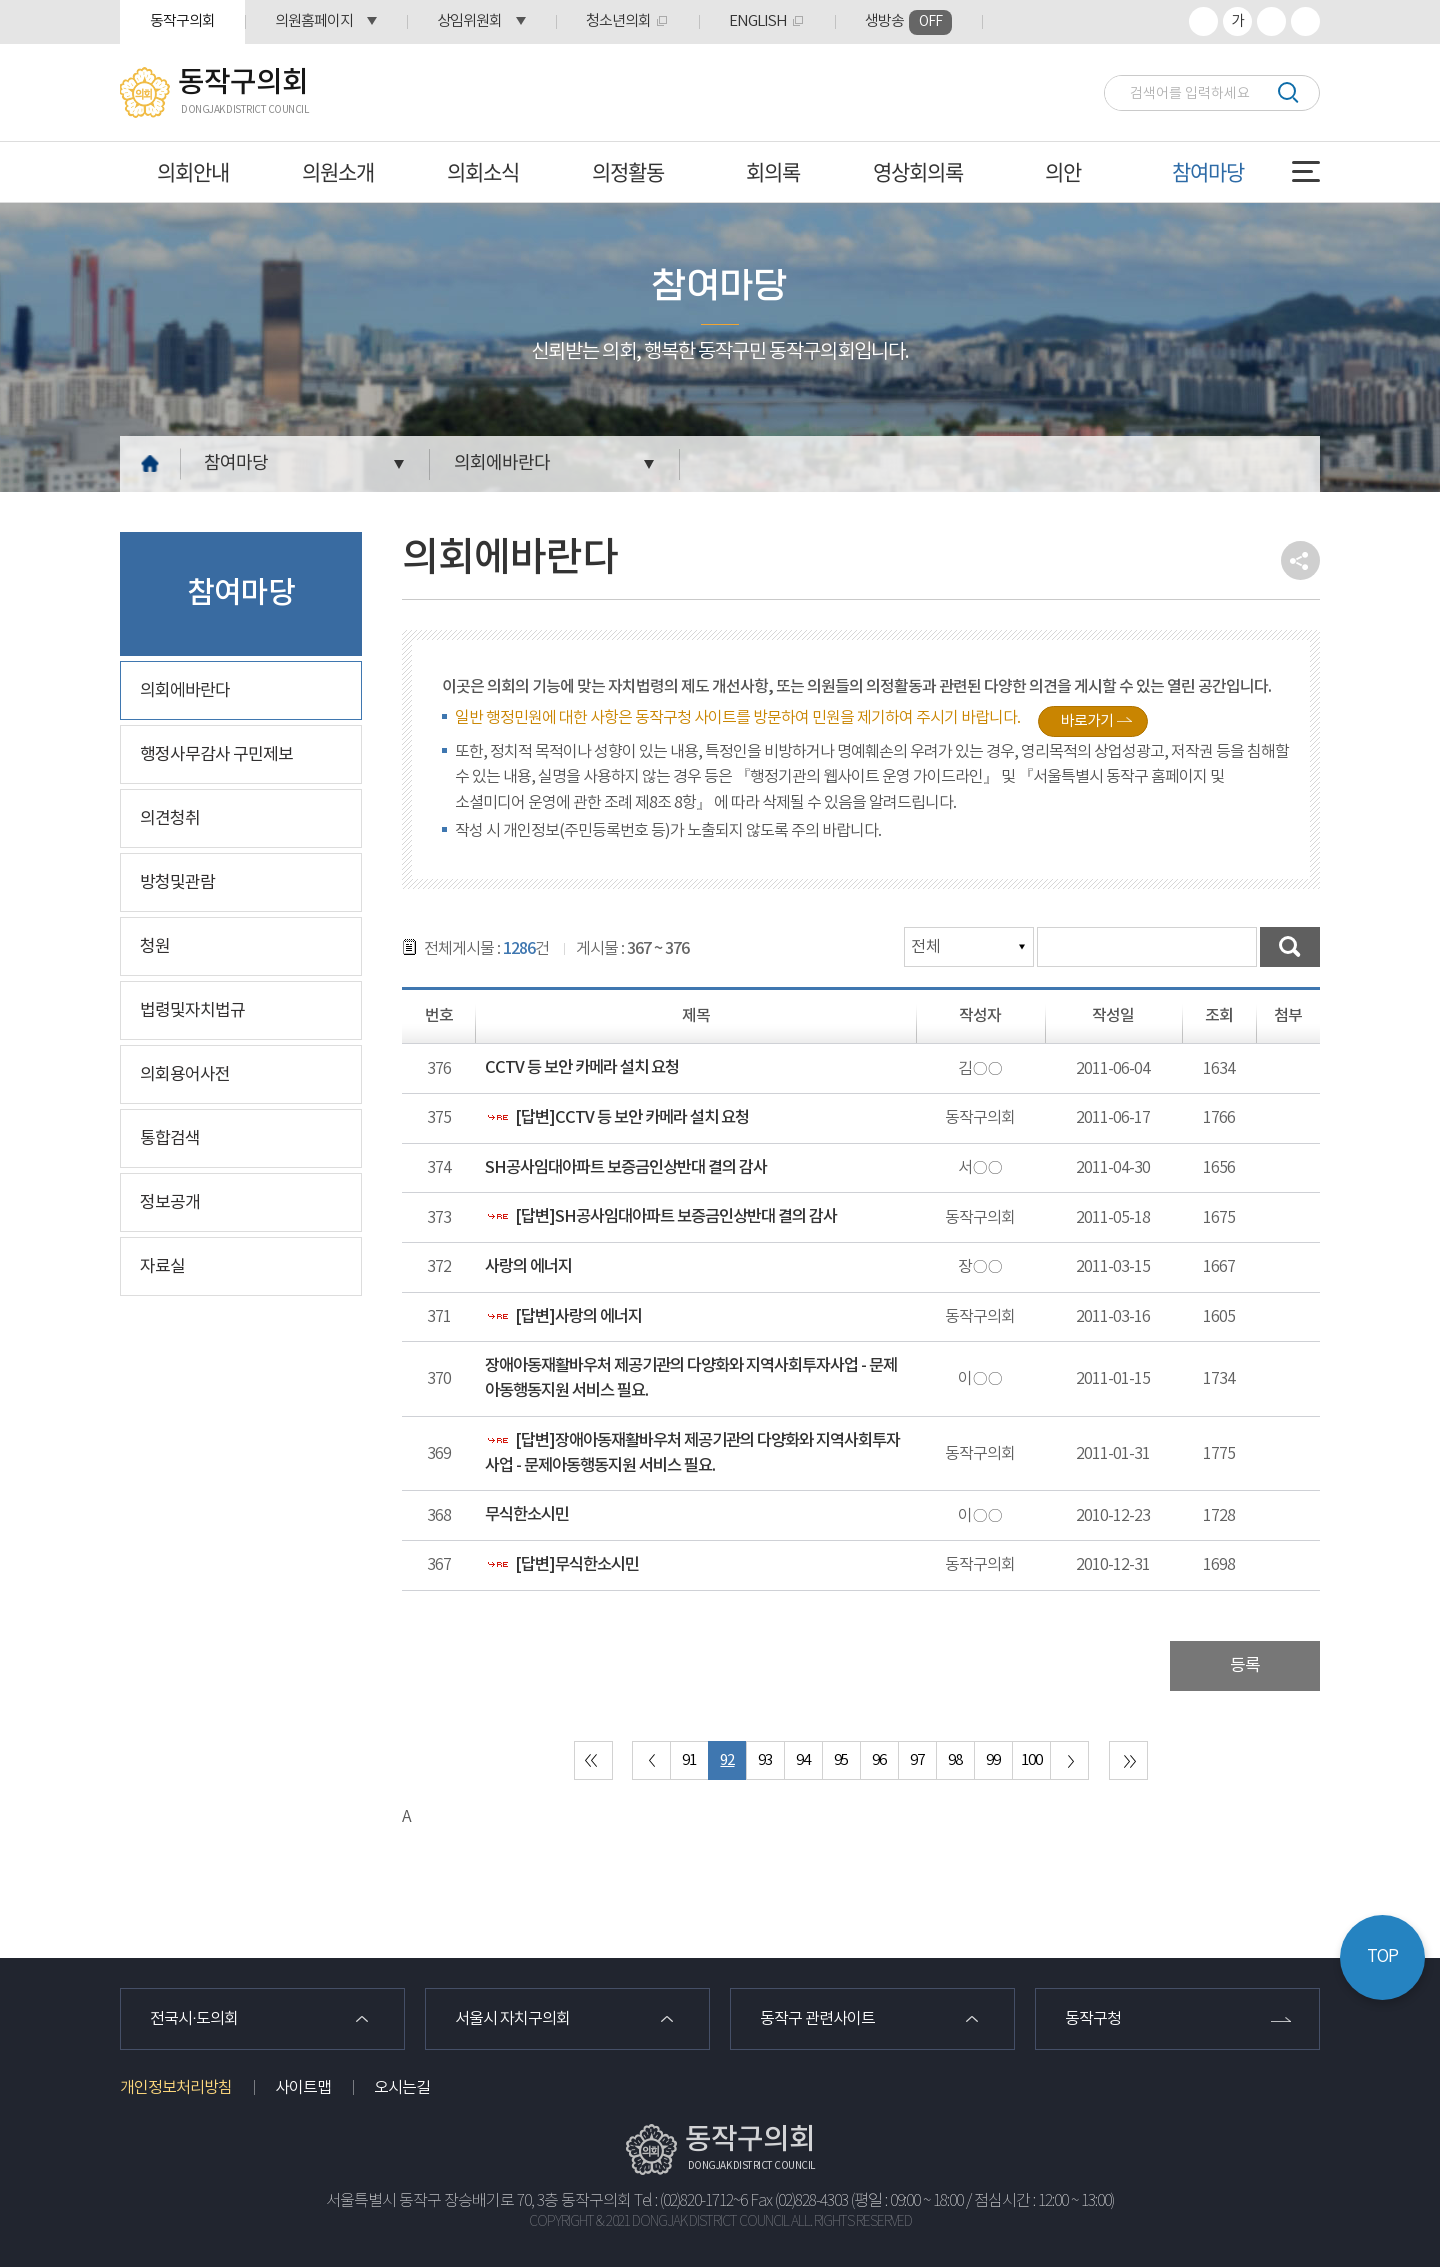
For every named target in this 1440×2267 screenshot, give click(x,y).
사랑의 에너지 (528, 1267)
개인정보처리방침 (176, 2088)
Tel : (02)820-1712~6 (690, 2201)
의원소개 (338, 171)
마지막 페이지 (1128, 1760)
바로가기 (1087, 721)
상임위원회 (469, 21)
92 (727, 1760)
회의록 (773, 171)
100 (1031, 1760)
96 (879, 1760)
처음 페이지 (593, 1760)
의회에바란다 (502, 463)
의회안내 (193, 171)
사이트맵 (303, 2088)
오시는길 (402, 2088)
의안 (1063, 171)
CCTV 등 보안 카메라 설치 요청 (582, 1068)
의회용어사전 (185, 1075)
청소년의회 (618, 21)
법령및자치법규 (192, 1011)
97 (917, 1760)
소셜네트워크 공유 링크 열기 (1300, 560)
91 (689, 1760)
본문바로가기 (0, 0)
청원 (155, 947)
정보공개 (170, 1203)
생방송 (908, 22)
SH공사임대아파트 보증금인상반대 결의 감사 (626, 1168)
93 (765, 1760)
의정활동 (628, 171)
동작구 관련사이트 (817, 2019)
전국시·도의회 (194, 2019)
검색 (1287, 92)
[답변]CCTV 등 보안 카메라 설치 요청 (617, 1118)
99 (993, 1760)
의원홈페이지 (314, 21)
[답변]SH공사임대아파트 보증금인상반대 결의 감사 (661, 1217)
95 (841, 1760)
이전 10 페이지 (651, 1760)
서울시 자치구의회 (512, 2019)
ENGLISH (758, 21)
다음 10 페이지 (1069, 1760)
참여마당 (1208, 171)
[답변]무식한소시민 (562, 1565)
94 (803, 1760)
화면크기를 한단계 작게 (1271, 21)
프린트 (1305, 21)
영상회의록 (918, 171)
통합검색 (170, 1139)
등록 (1245, 1666)
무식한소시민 (527, 1515)
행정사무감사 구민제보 (216, 755)
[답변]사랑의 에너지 (563, 1317)
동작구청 (1093, 2019)
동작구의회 (182, 21)
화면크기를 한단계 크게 (1203, 21)
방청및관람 (177, 883)
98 (955, 1760)
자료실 (162, 1267)
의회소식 (483, 171)
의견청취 (170, 819)
